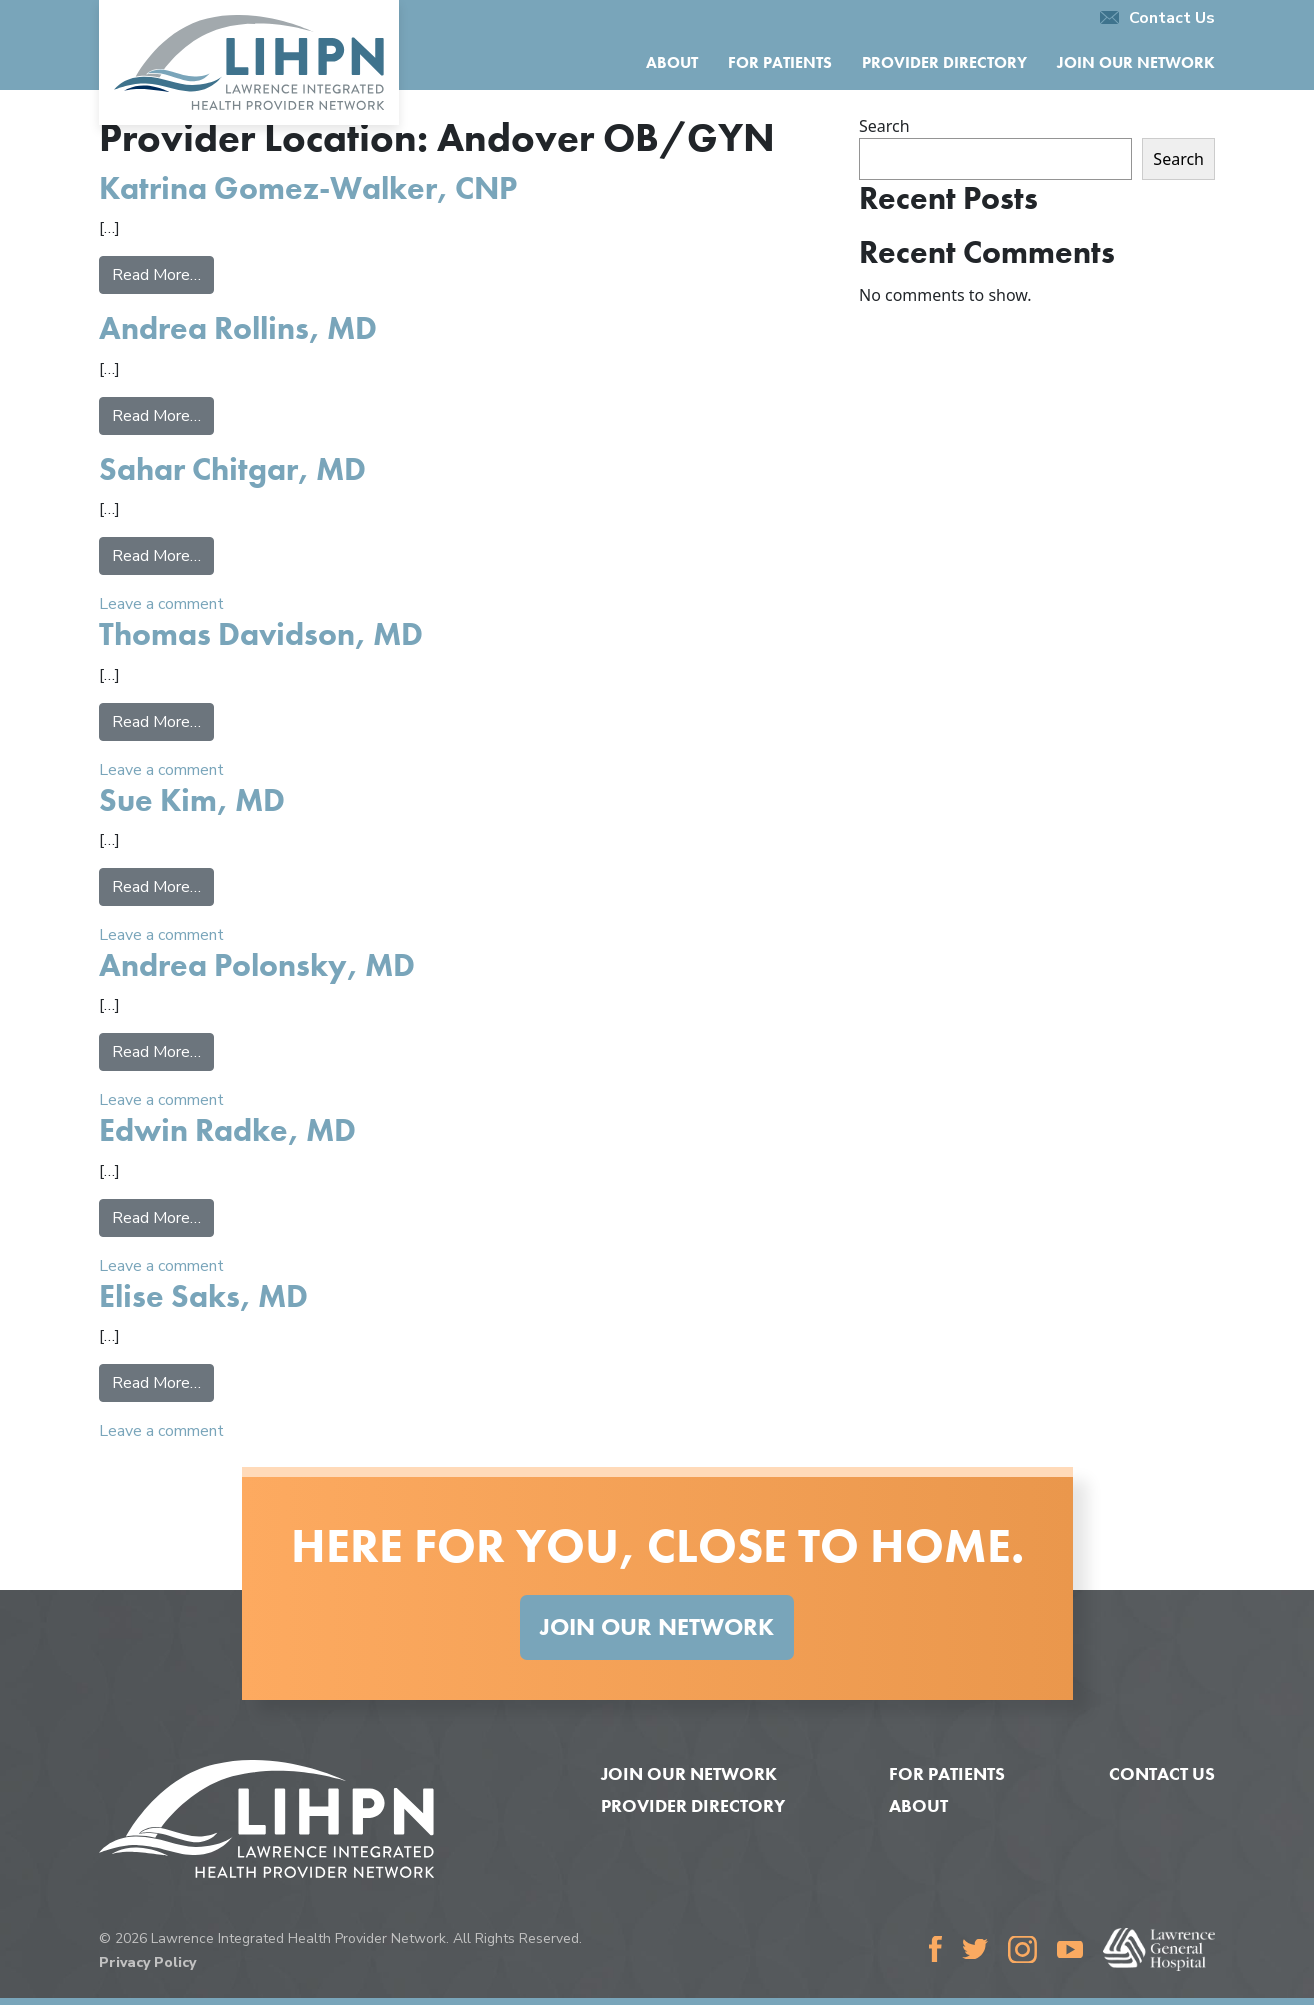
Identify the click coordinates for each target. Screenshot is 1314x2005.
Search (884, 126)
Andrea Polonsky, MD (257, 965)
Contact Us (1157, 18)
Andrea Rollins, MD (238, 328)
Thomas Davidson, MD (261, 634)
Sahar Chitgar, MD (232, 469)
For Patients (780, 62)
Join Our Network (1136, 62)
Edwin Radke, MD (227, 1130)
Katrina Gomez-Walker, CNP (308, 188)
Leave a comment (161, 604)
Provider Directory (944, 62)
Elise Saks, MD (203, 1296)
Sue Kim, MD (192, 800)
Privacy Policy (147, 1962)
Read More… (163, 274)
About (672, 62)
